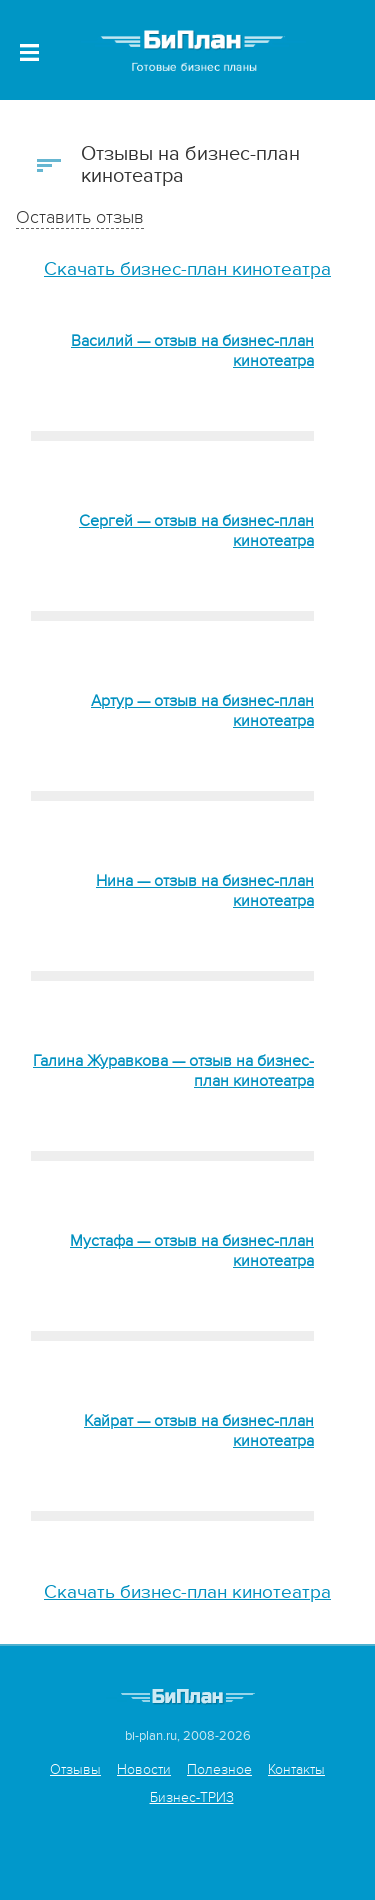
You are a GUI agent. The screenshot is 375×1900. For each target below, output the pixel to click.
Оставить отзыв (80, 217)
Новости (144, 1769)
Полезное (219, 1769)
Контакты (296, 1769)
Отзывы (75, 1769)
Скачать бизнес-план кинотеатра (187, 269)
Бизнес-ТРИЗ (192, 1797)
